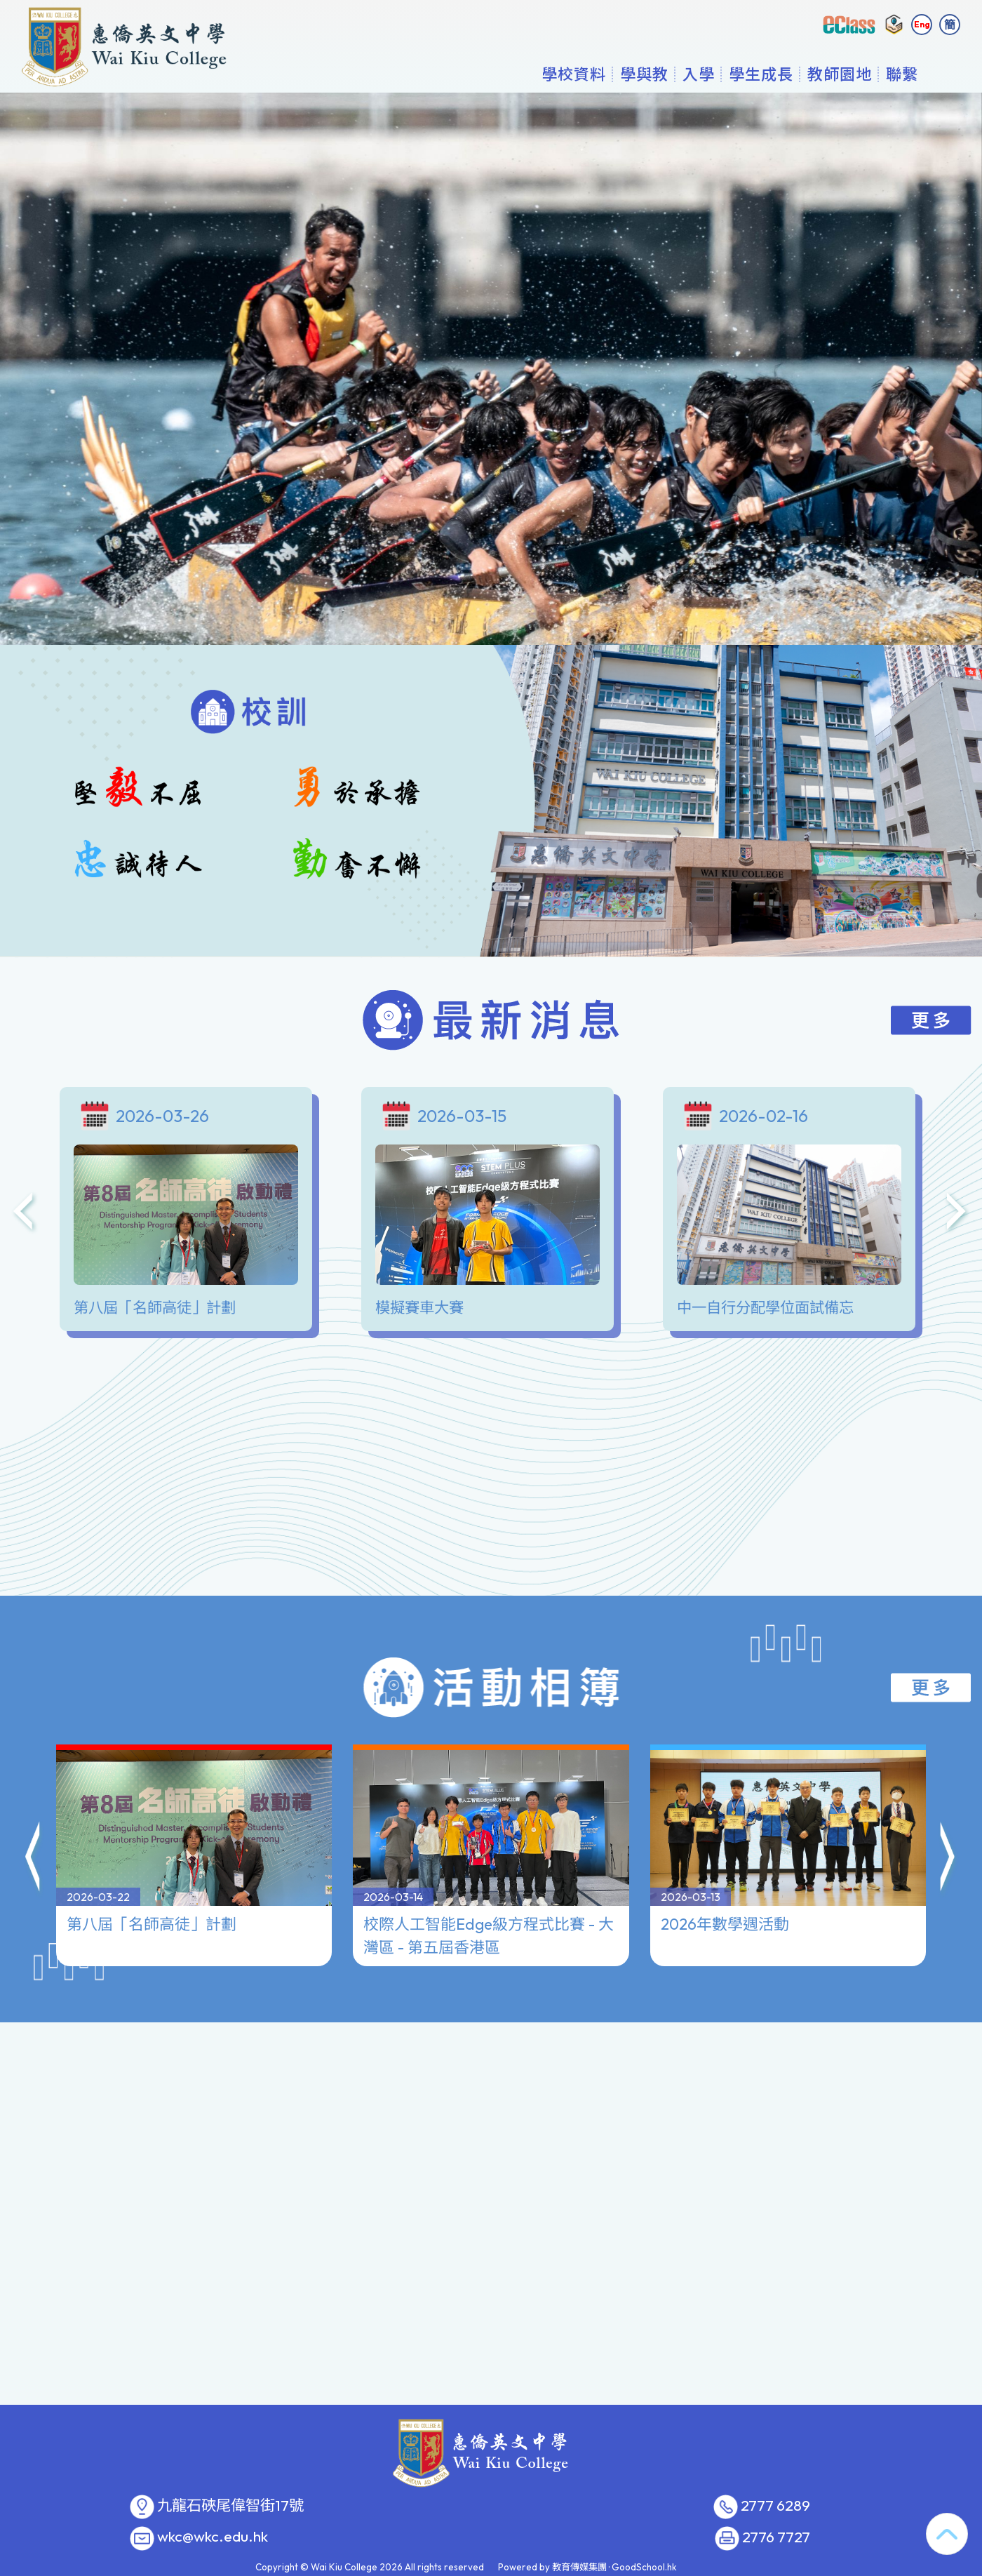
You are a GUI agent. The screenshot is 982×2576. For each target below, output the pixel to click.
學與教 (644, 73)
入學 (698, 73)
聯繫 (902, 73)
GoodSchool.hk (644, 2566)
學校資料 (574, 73)
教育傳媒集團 (579, 2566)
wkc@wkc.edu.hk (212, 2537)
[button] (34, 1817)
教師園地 (839, 73)
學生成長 (761, 73)
